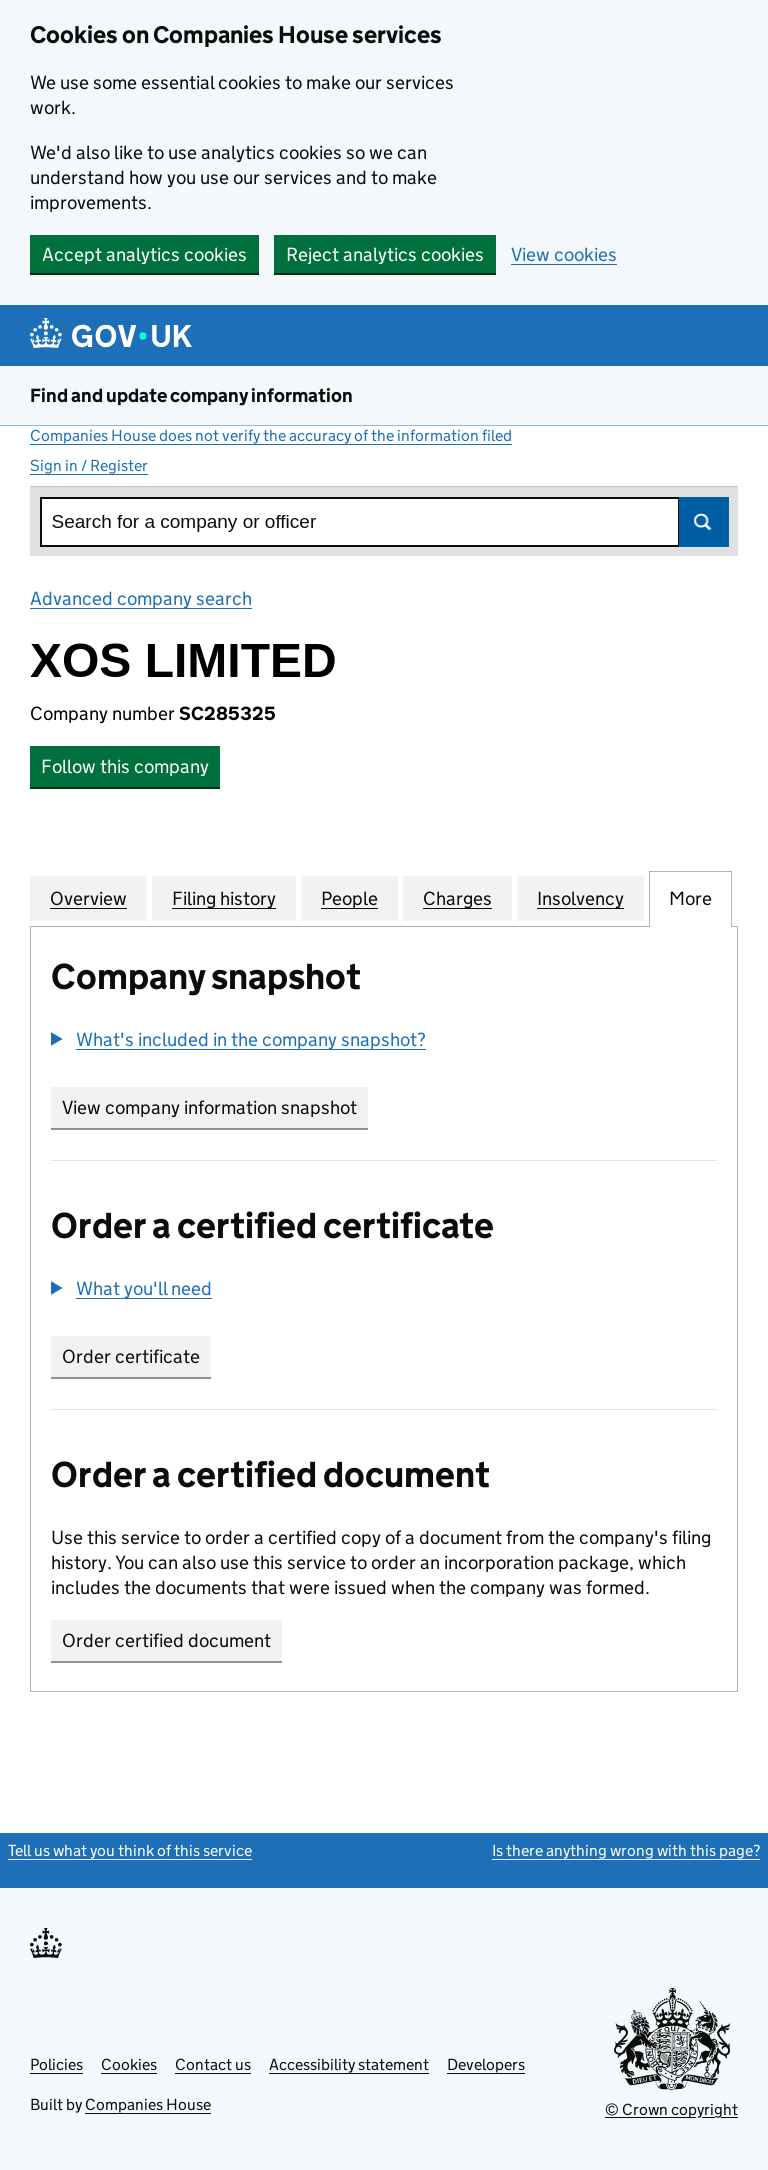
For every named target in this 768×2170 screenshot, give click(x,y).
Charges (457, 898)
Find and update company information (191, 395)
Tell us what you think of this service (130, 1850)
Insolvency (580, 898)
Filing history (224, 898)
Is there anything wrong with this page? (626, 1850)
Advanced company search (141, 598)
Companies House (148, 2104)
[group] (384, 1042)
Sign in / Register (89, 465)
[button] (238, 1039)
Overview (88, 898)
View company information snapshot (215, 1107)
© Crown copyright (671, 2109)
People (349, 898)
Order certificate (131, 1356)
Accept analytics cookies (144, 254)
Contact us (213, 2064)
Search (704, 522)
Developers (486, 2064)
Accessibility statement (349, 2064)
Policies (56, 2064)
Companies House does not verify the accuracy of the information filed (271, 435)
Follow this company (125, 766)
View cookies (564, 254)
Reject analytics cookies (385, 254)
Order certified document (166, 1640)
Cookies (129, 2064)
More (690, 898)
